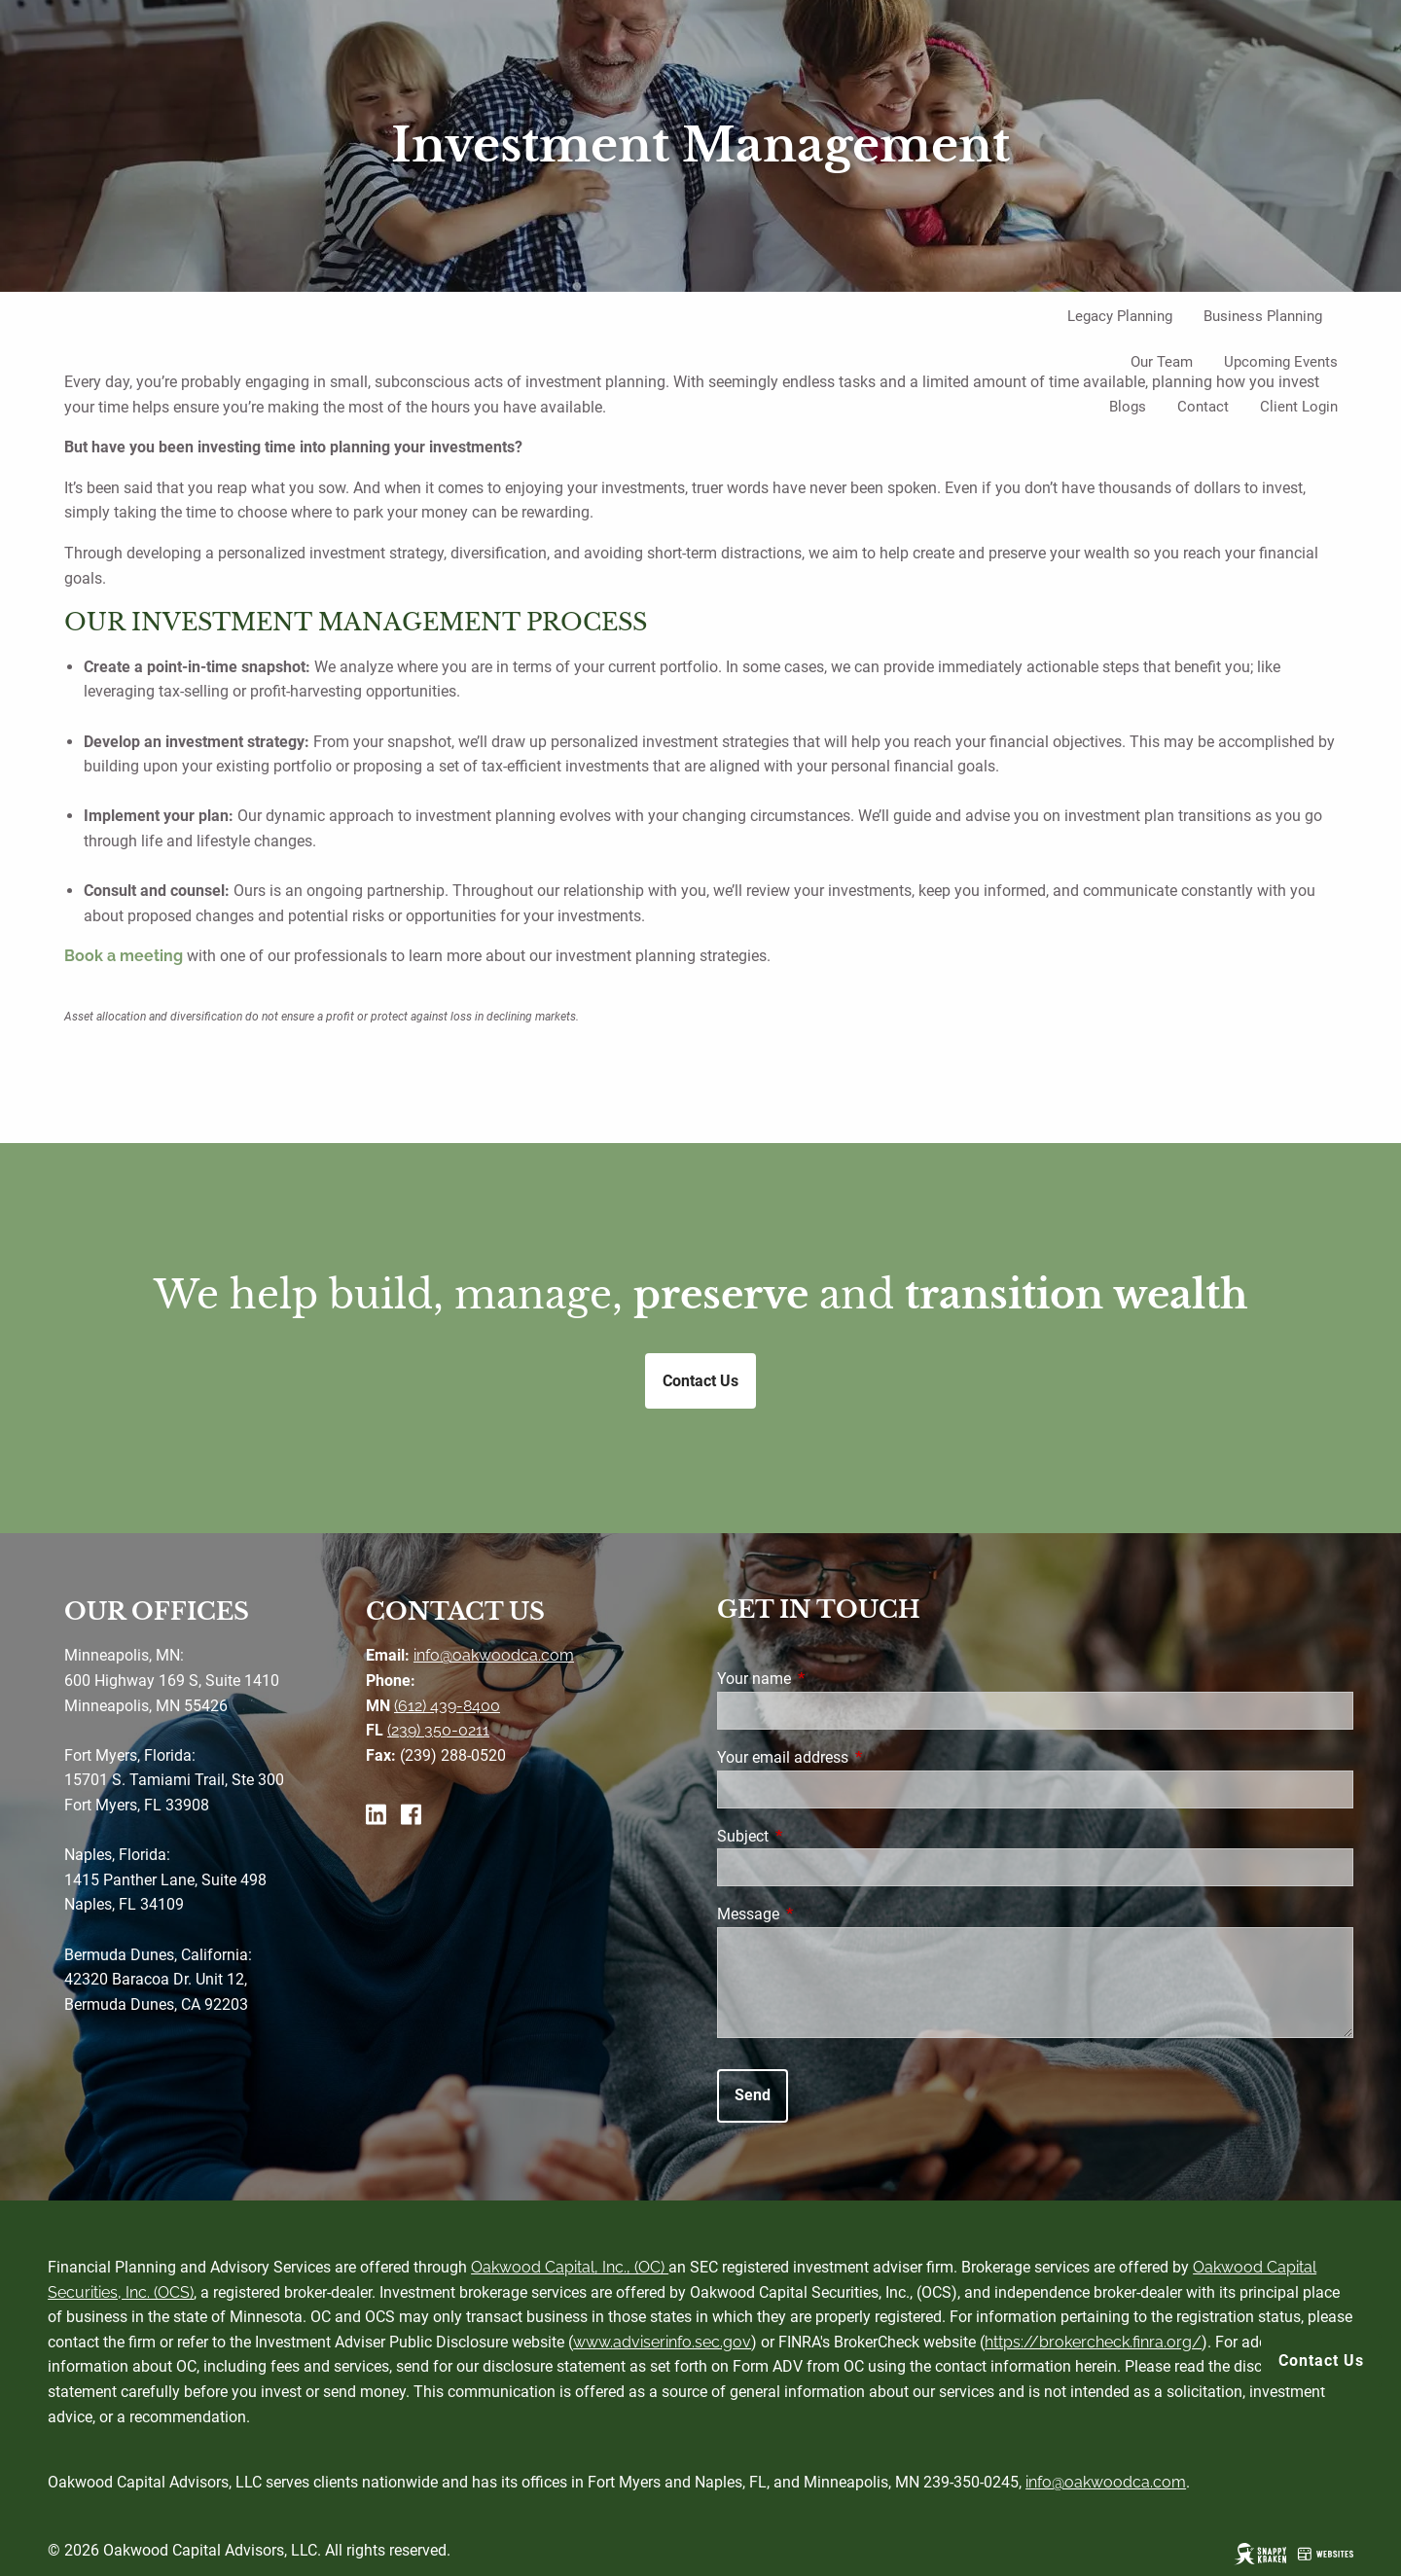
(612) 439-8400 (447, 1706)
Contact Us (1321, 2360)
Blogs (1127, 406)
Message (821, 1914)
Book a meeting (123, 956)
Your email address (855, 1757)
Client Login (1299, 406)
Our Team (1162, 362)
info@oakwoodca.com (493, 1655)
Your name (827, 1678)
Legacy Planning (1119, 316)
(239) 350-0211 (438, 1730)
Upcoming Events (1281, 362)
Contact (1203, 406)
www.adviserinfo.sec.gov (662, 2342)
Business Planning (1262, 316)
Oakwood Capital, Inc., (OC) (569, 2267)
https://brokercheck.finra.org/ (1093, 2342)
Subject (816, 1836)
